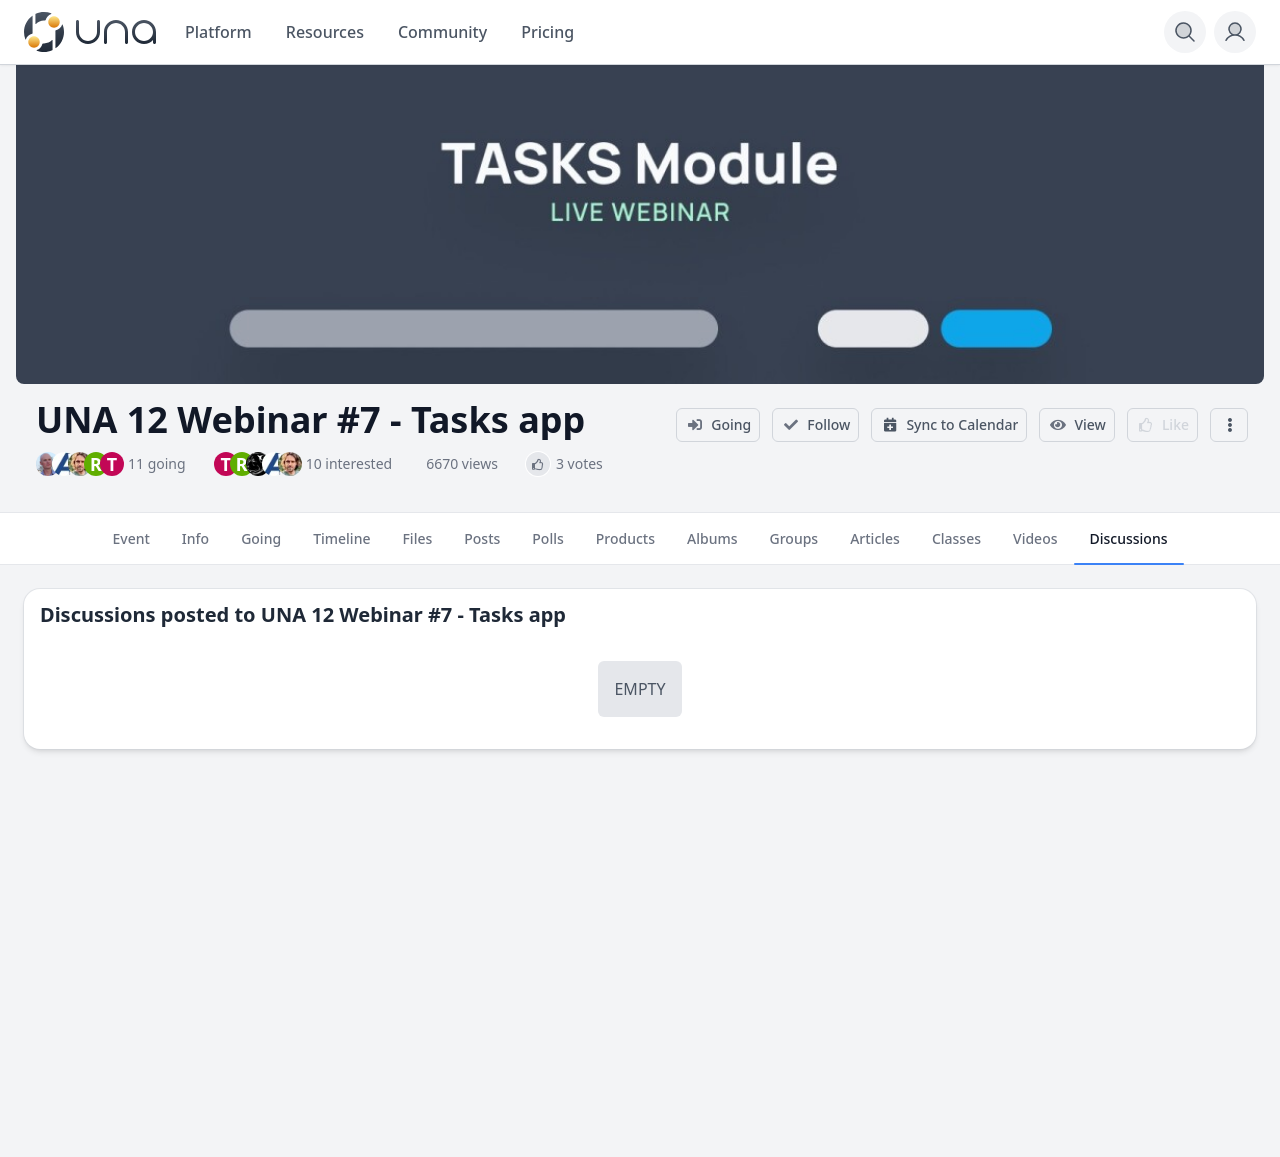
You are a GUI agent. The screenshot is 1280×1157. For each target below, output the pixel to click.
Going (261, 547)
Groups (794, 547)
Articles (875, 547)
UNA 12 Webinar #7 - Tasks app (413, 614)
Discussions (1129, 547)
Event (130, 547)
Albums (712, 547)
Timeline (341, 547)
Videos (1035, 547)
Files (417, 547)
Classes (956, 547)
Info (195, 547)
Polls (547, 547)
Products (625, 547)
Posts (482, 547)
